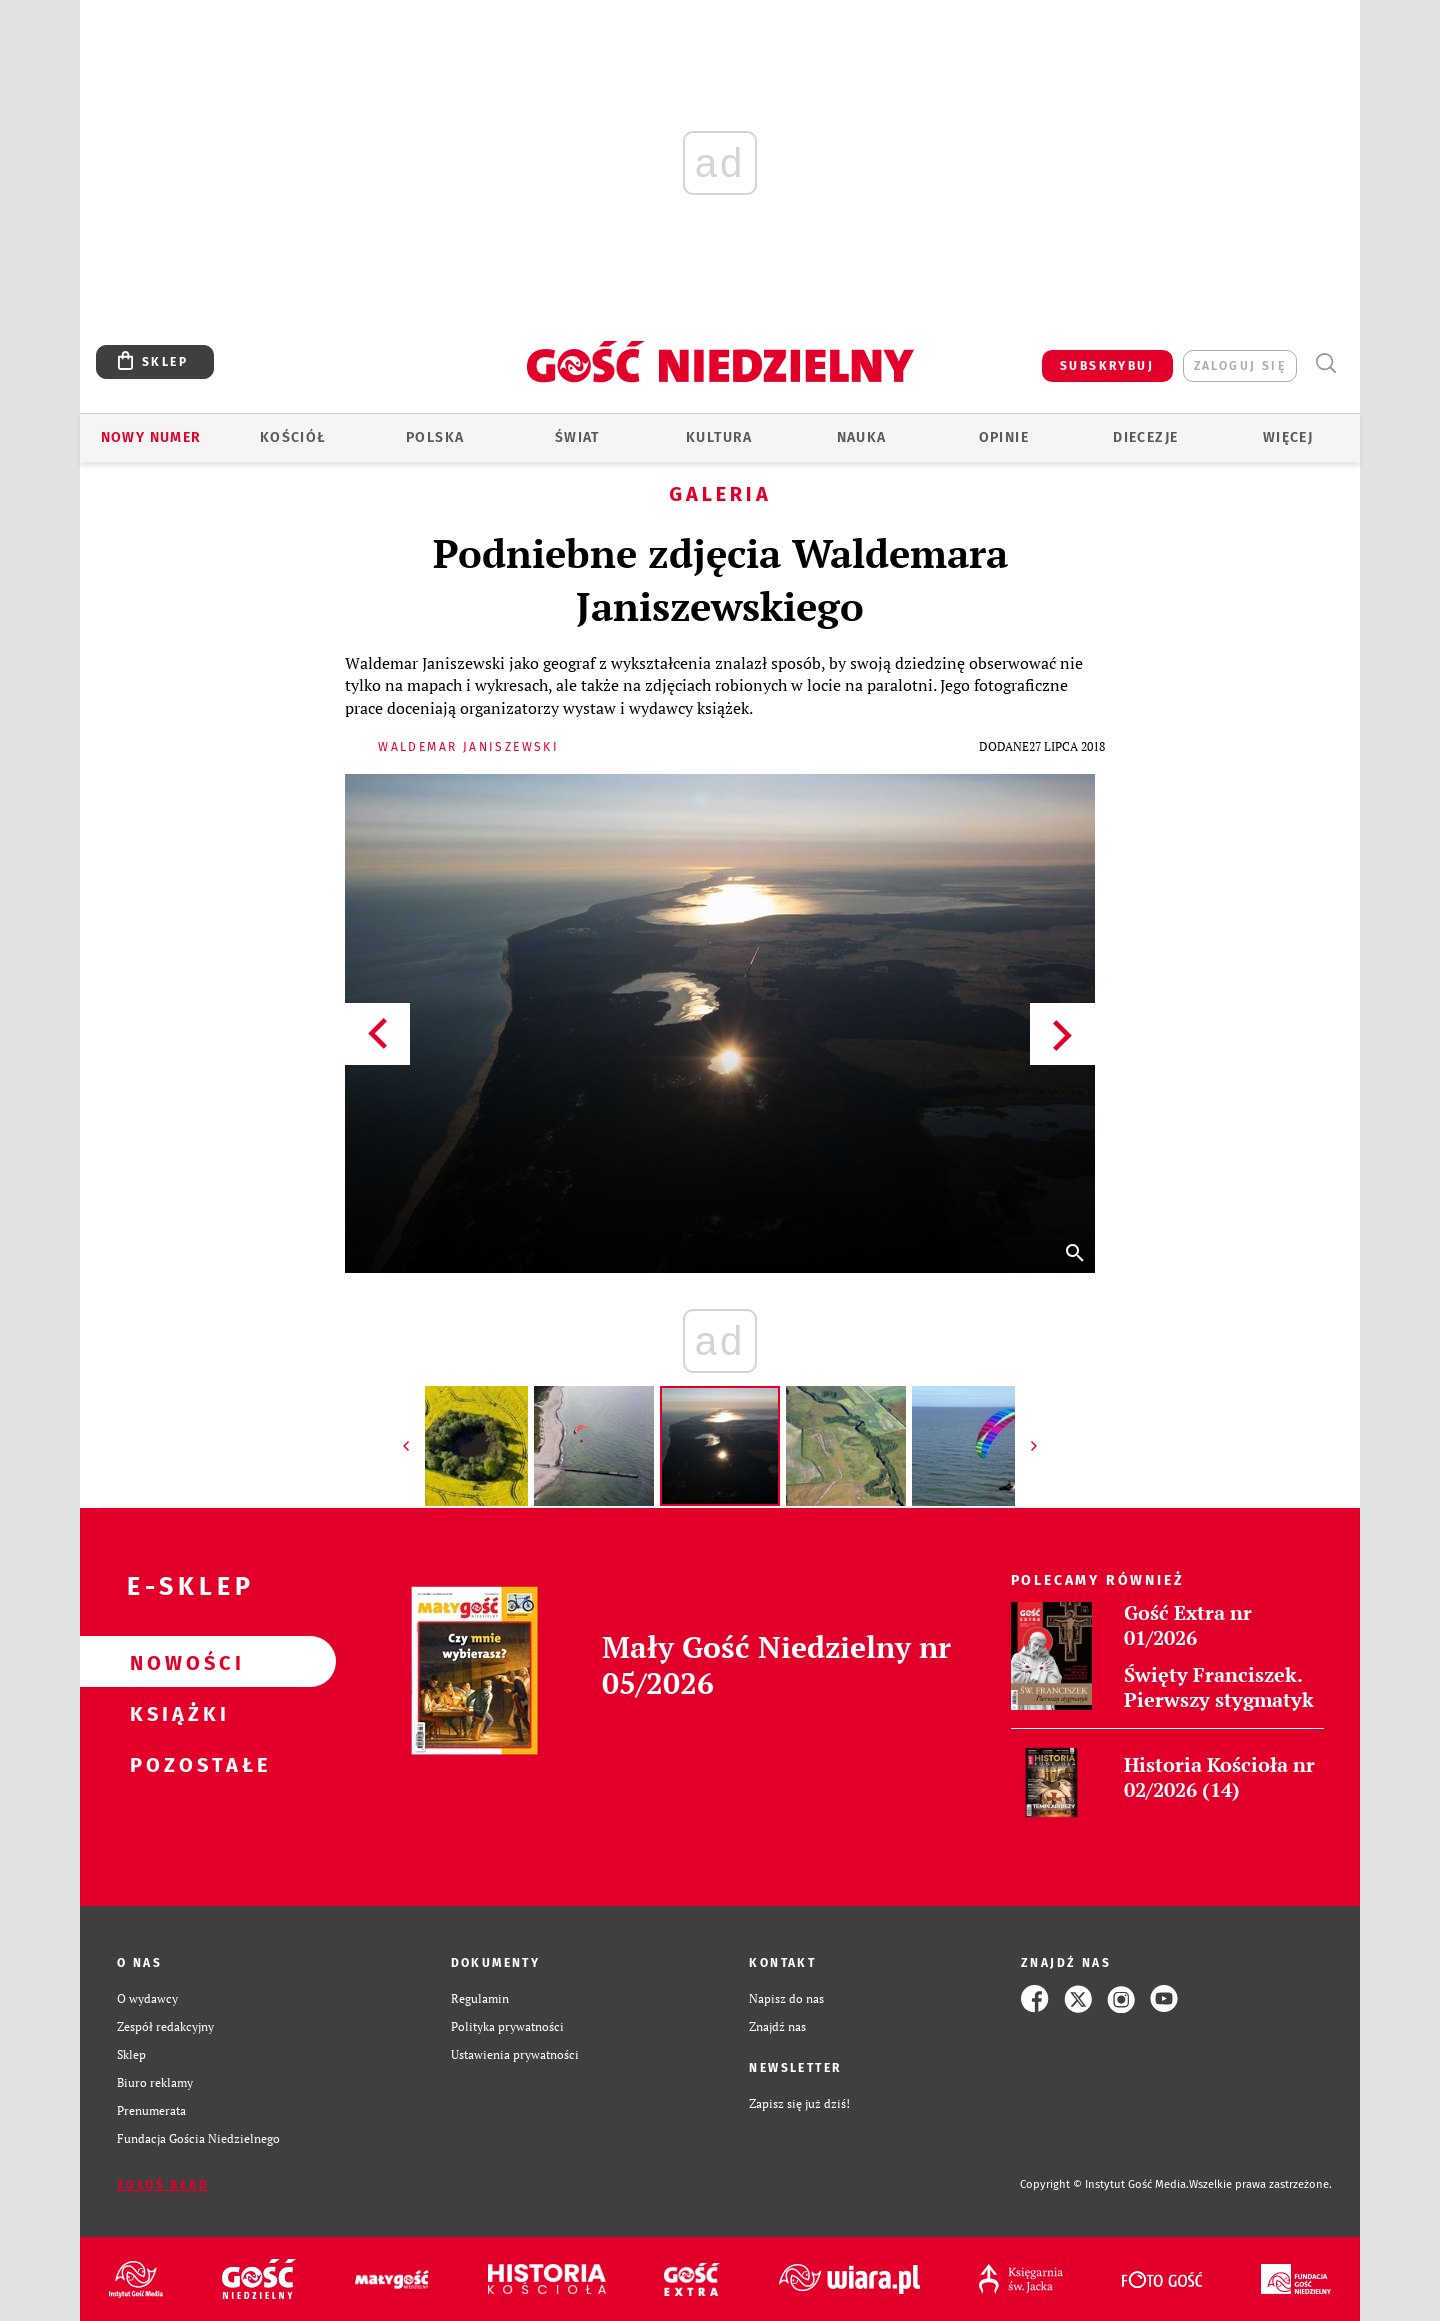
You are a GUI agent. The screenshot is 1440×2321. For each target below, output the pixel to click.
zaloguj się (1240, 366)
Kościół (293, 437)
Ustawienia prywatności (515, 2054)
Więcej (1288, 437)
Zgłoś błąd (163, 2185)
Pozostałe (176, 1764)
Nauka (862, 437)
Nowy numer (151, 437)
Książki (176, 1713)
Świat (577, 437)
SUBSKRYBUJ (1107, 366)
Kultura (719, 437)
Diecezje (1145, 437)
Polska (435, 437)
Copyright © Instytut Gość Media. (1104, 2184)
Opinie (1004, 437)
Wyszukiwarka (1325, 363)
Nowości (176, 1662)
